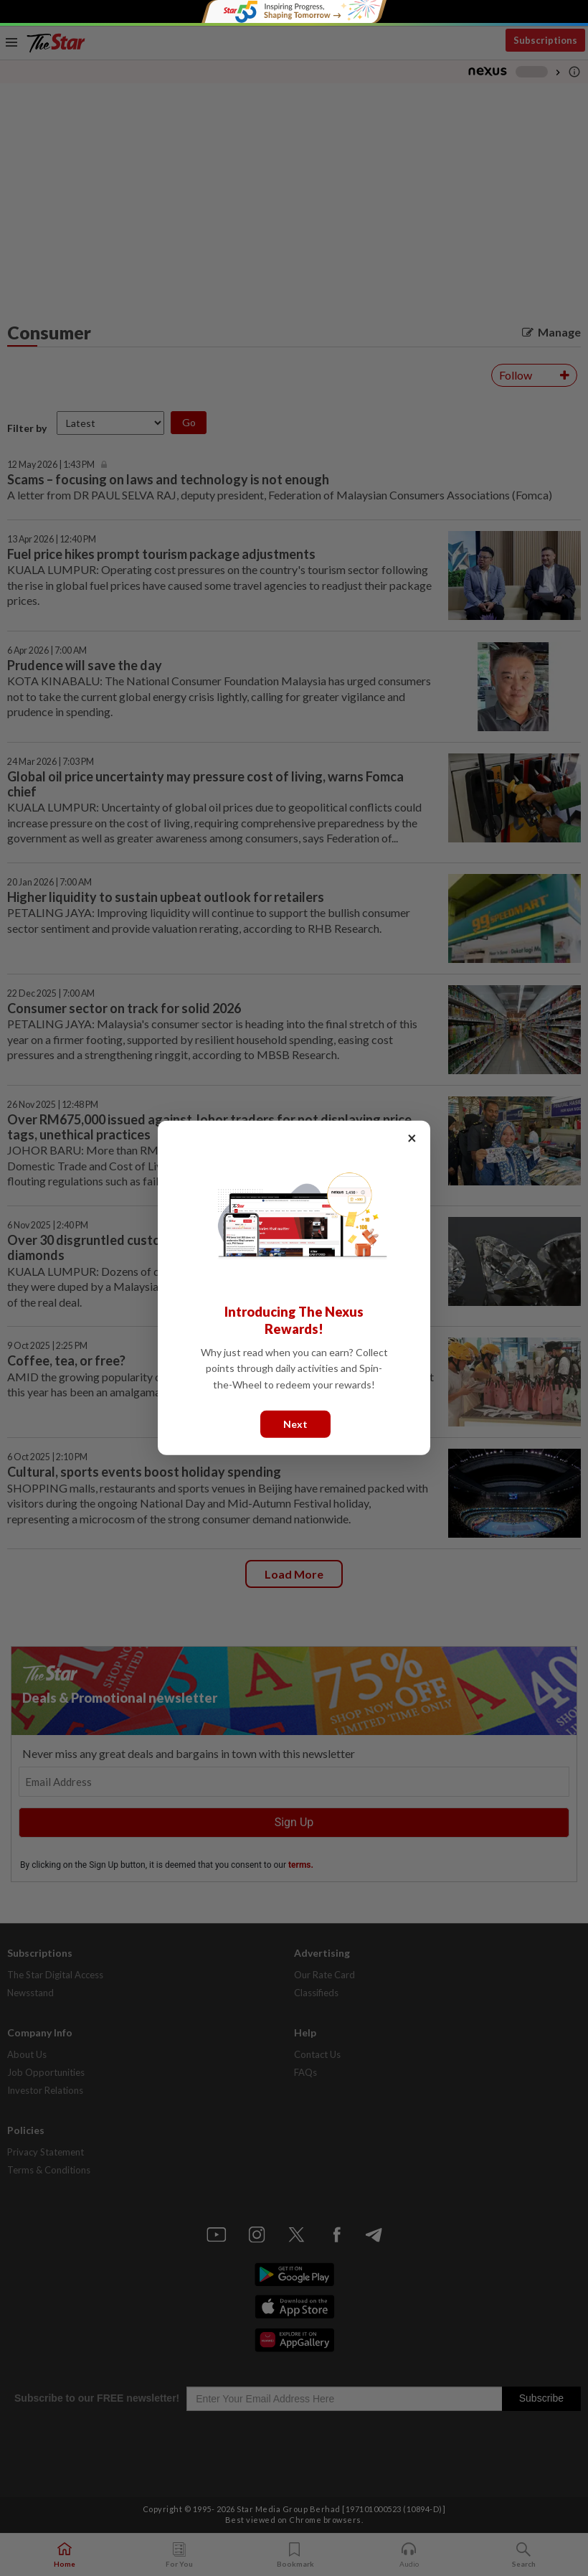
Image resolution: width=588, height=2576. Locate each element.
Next (295, 1424)
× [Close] (412, 1137)
